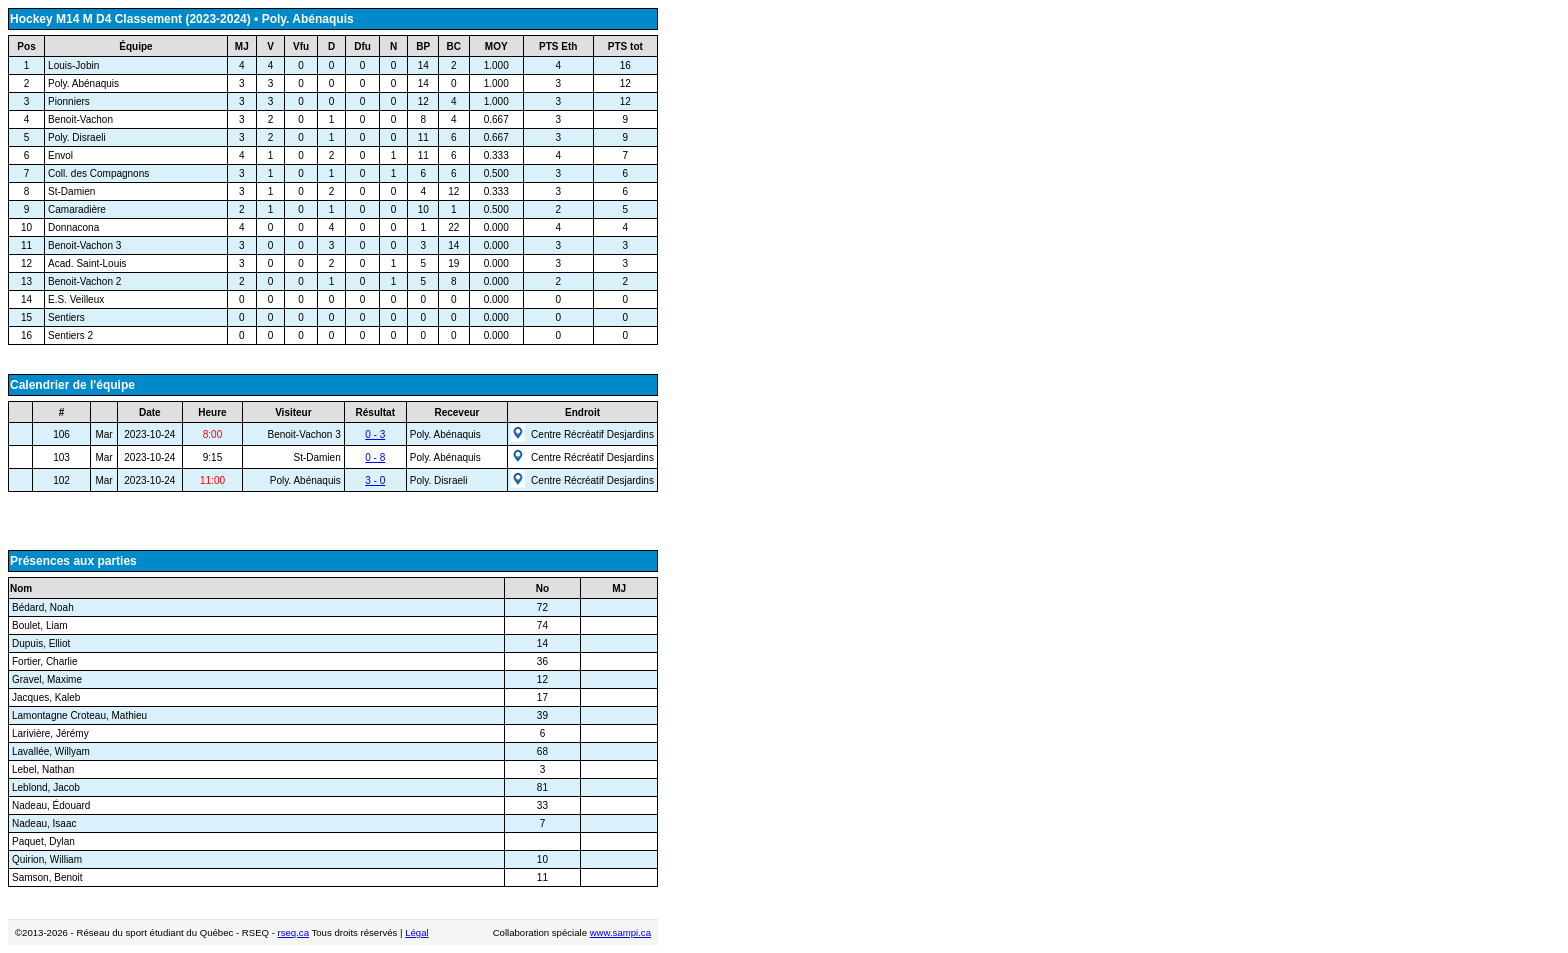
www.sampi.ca (620, 932)
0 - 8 (375, 457)
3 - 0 (375, 480)
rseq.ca (293, 932)
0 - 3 (375, 434)
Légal (416, 932)
